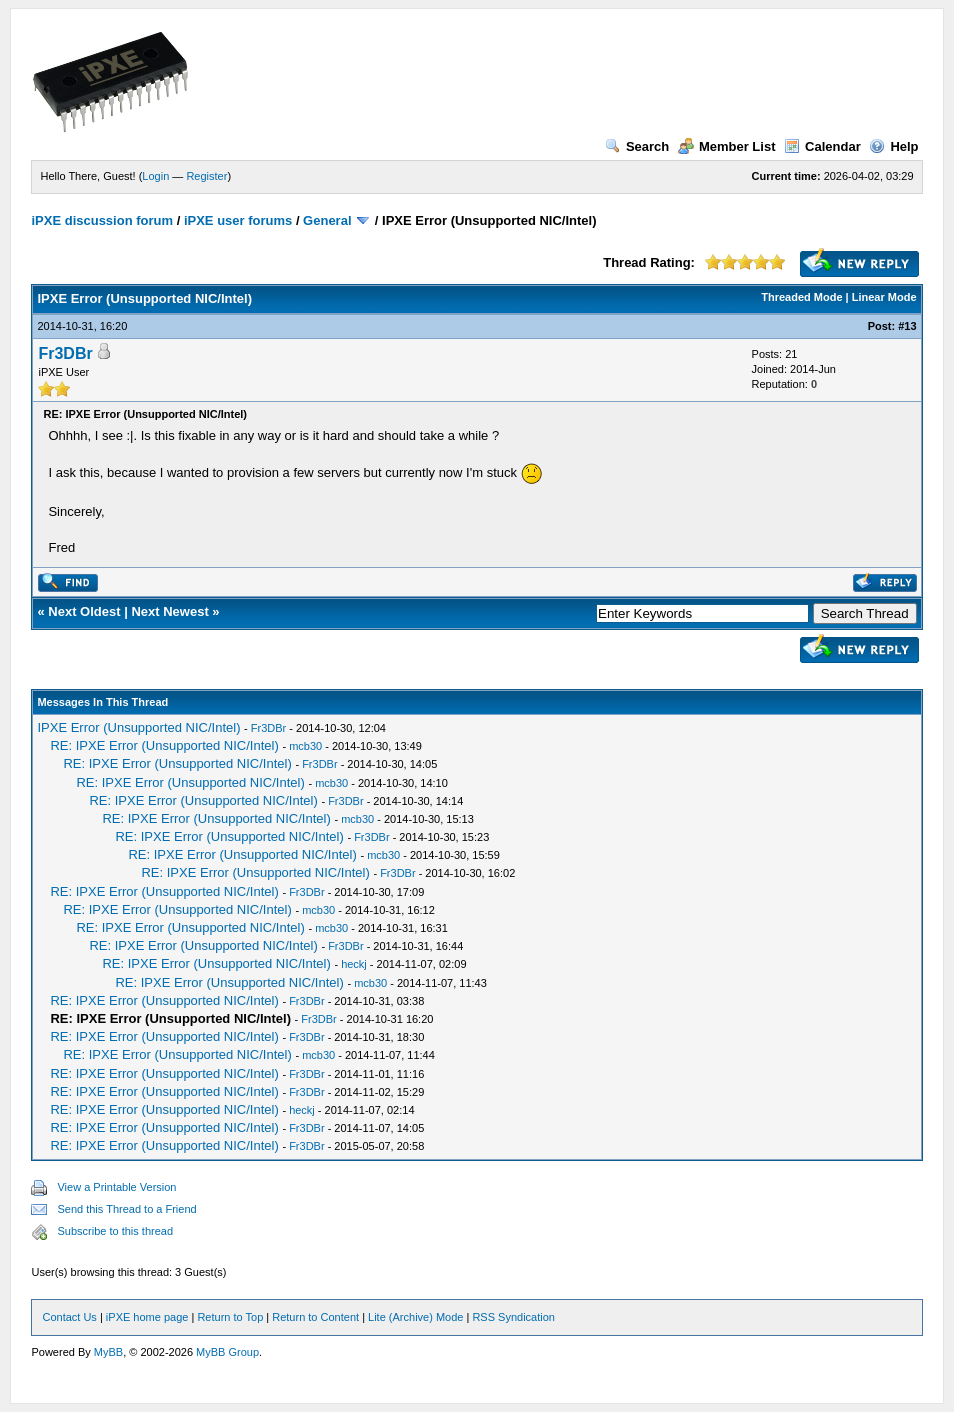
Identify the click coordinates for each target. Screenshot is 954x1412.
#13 (907, 326)
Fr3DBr (65, 353)
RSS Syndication (513, 1317)
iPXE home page (147, 1317)
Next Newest (169, 611)
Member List (727, 146)
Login (155, 176)
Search (637, 146)
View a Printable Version (116, 1187)
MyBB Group (227, 1352)
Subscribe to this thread (115, 1231)
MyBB (108, 1352)
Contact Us (69, 1317)
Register (206, 176)
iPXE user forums (238, 220)
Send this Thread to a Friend (126, 1209)
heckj (354, 964)
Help (893, 146)
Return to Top (230, 1317)
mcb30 (305, 746)
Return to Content (315, 1317)
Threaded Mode (801, 297)
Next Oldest (84, 611)
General (327, 220)
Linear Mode (884, 297)
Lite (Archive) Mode (415, 1317)
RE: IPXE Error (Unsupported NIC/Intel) (164, 745)
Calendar (822, 146)
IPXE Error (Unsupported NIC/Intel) (138, 727)
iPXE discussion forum (102, 220)
